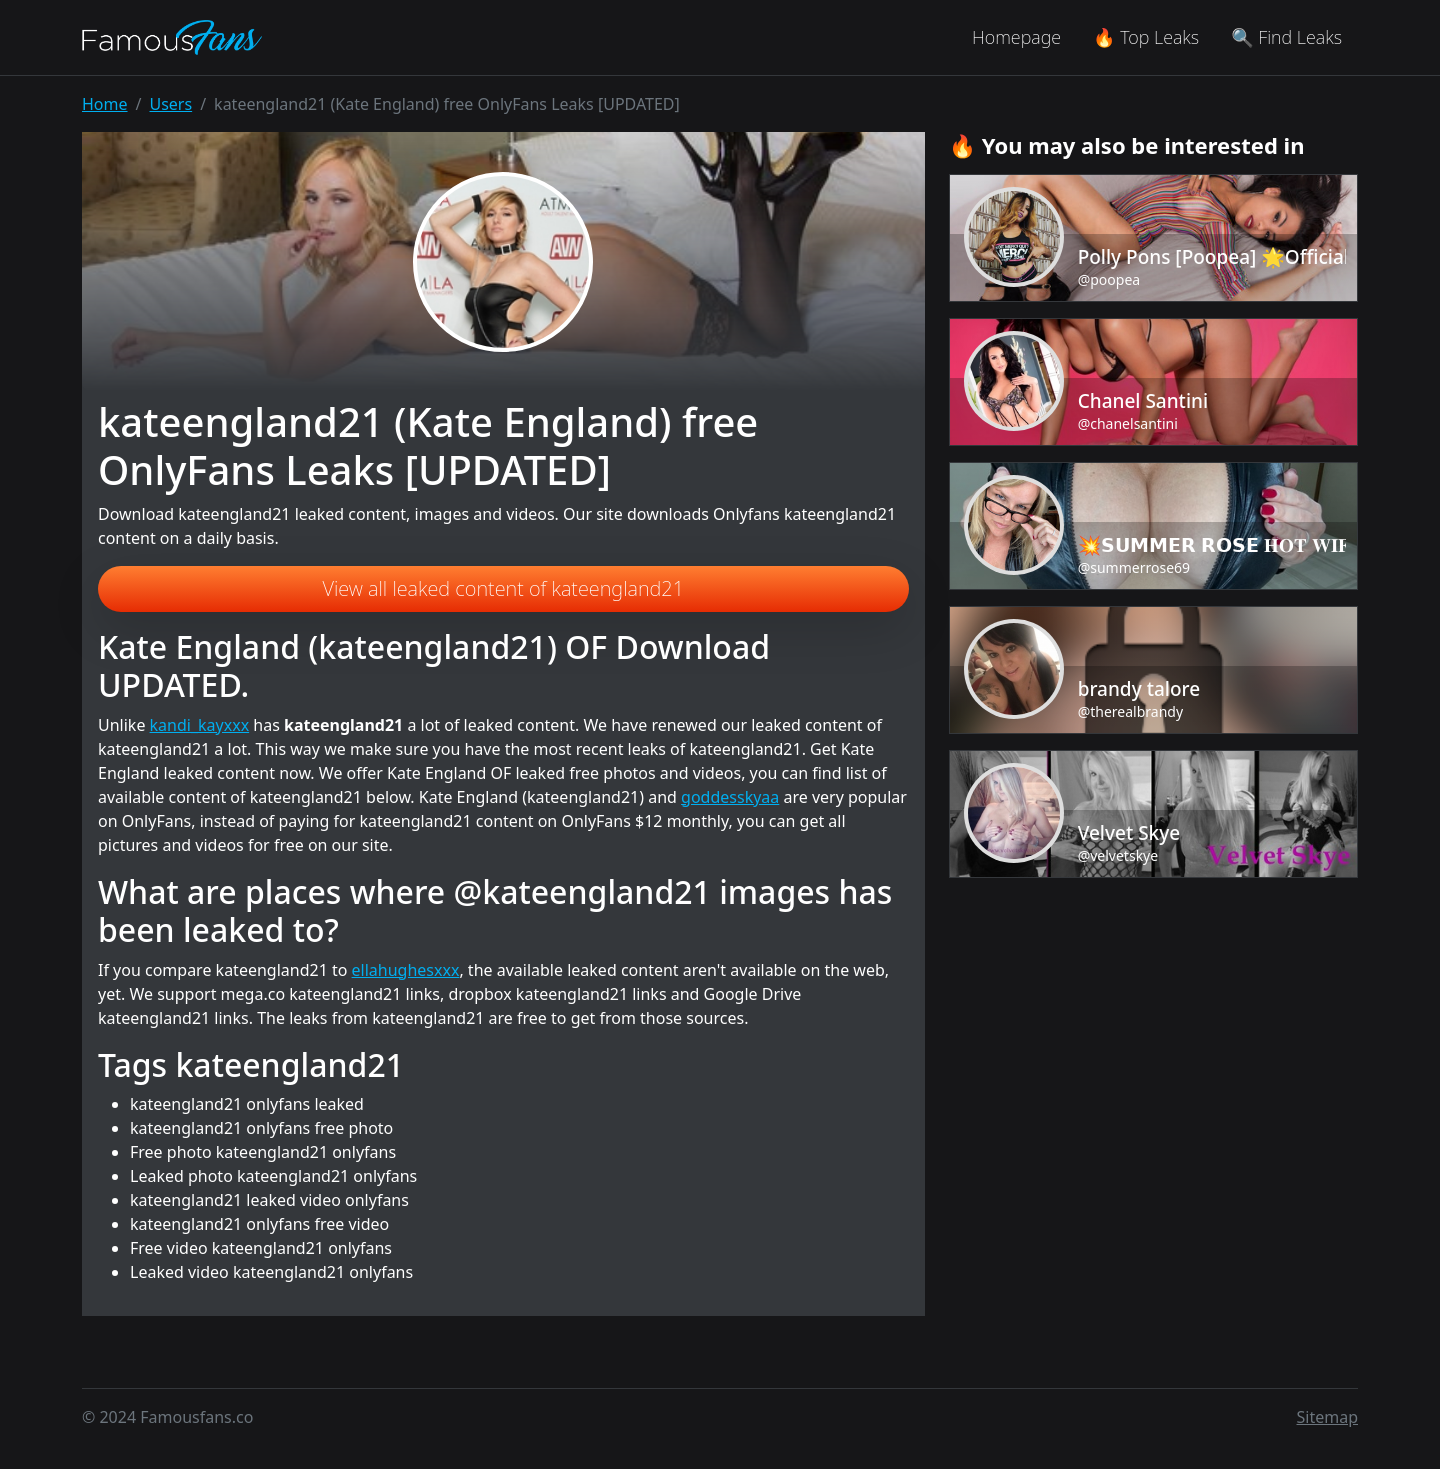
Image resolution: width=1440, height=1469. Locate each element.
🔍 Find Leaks (1286, 37)
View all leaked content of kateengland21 (504, 588)
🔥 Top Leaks (1146, 37)
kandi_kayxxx (200, 725)
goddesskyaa (730, 797)
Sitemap (1328, 1417)
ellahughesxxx (406, 970)
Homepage (1016, 37)
